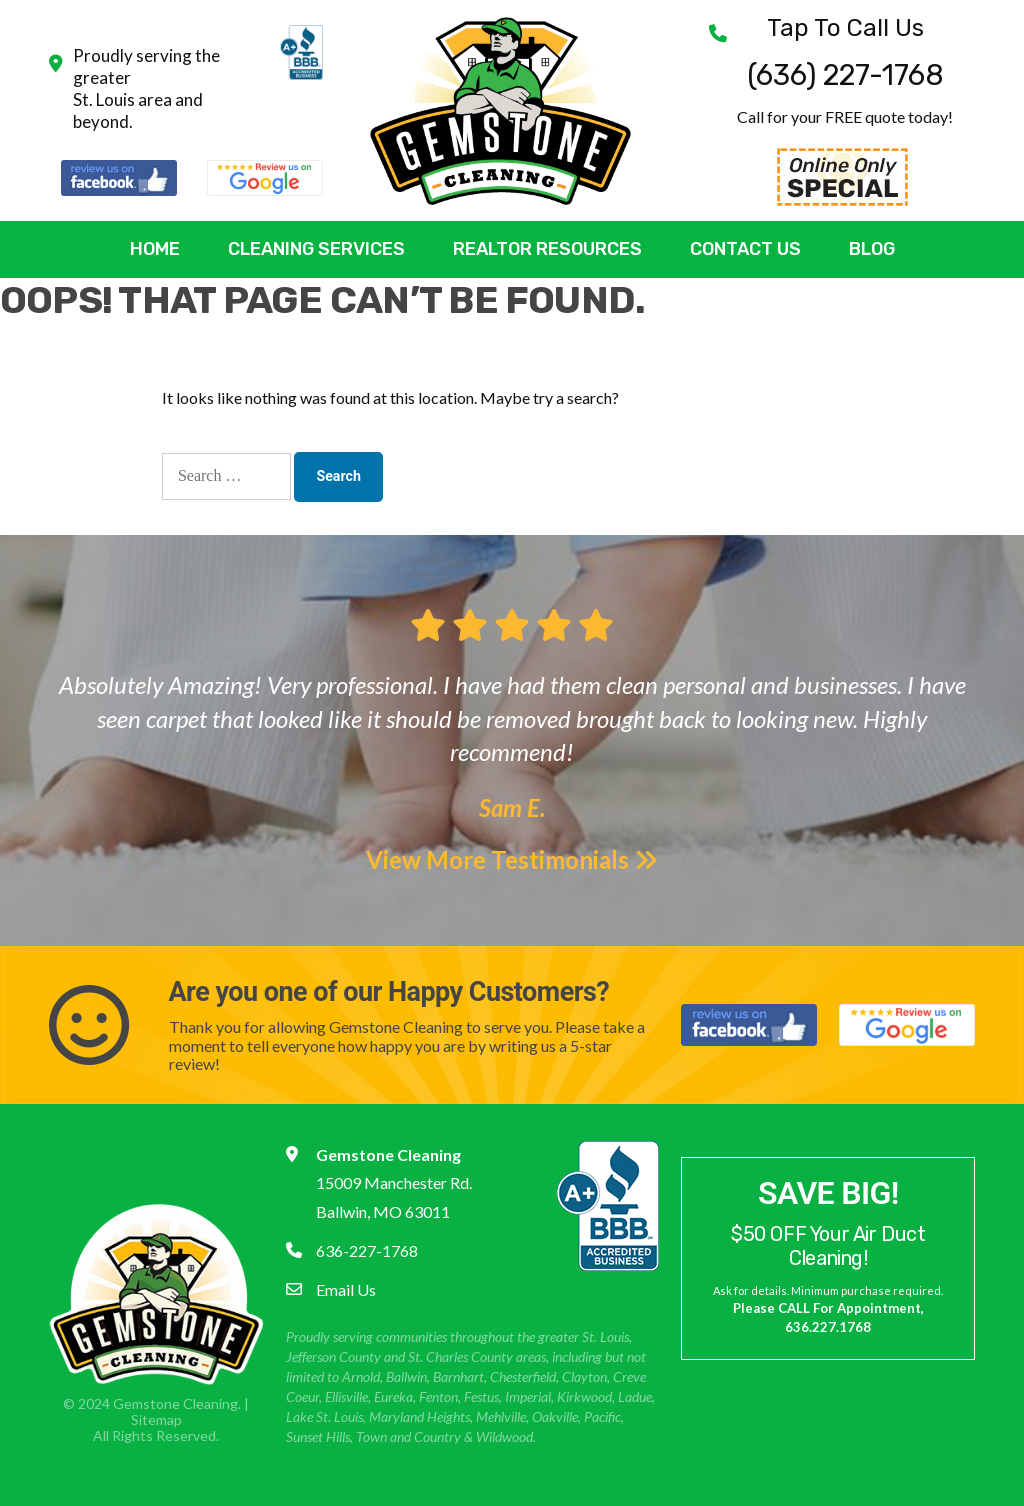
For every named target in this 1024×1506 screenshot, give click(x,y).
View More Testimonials (512, 859)
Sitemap (156, 1419)
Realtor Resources (547, 249)
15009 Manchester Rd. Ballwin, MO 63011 (394, 1183)
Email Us (346, 1289)
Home (155, 249)
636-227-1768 (367, 1250)
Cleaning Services (316, 249)
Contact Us (745, 249)
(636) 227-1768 (845, 53)
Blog (872, 249)
